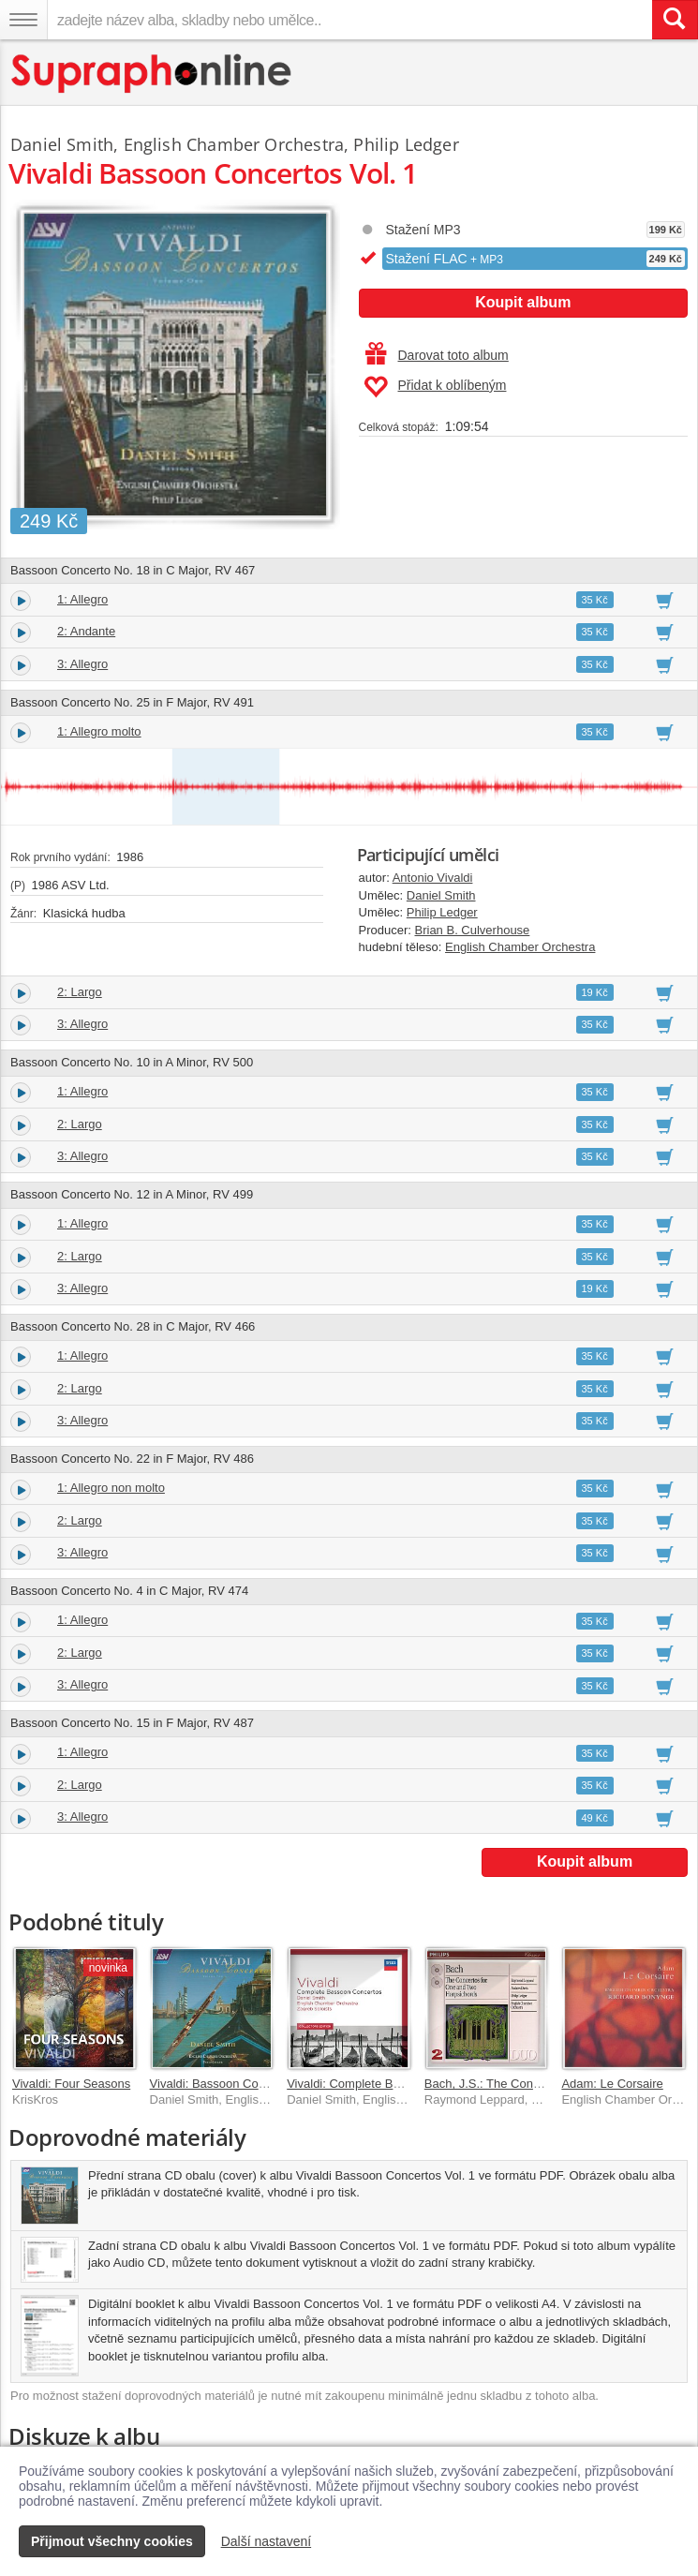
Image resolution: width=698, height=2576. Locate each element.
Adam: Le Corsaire (611, 2084)
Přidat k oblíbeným (435, 387)
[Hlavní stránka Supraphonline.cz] (152, 73)
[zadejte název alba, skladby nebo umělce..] (349, 19)
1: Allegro (82, 599)
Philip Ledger (442, 912)
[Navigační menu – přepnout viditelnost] (23, 19)
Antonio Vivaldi (433, 878)
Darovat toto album (437, 355)
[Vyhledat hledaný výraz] (674, 19)
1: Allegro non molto (111, 1488)
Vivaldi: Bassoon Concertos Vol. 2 (241, 2084)
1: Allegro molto (99, 731)
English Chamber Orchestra (520, 947)
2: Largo (79, 992)
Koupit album (523, 302)
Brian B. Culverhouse (472, 930)
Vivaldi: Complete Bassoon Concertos (389, 2084)
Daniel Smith (441, 895)
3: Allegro (82, 664)
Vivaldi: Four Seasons (71, 2084)
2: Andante (86, 631)
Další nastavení (266, 2541)
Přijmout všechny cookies (112, 2541)
